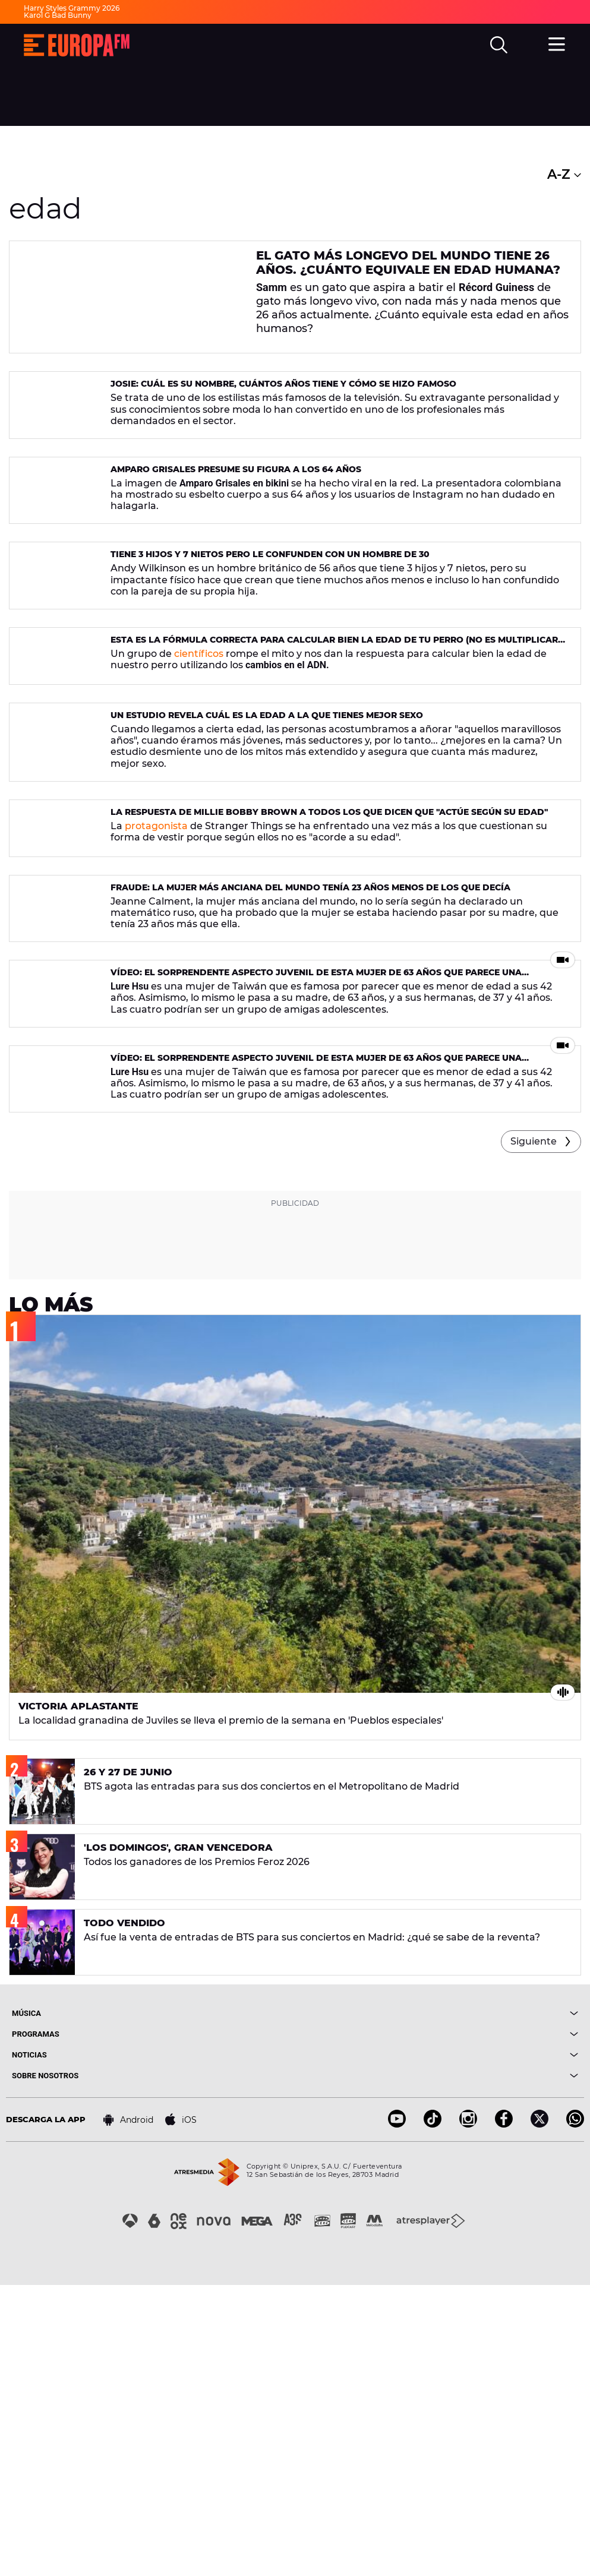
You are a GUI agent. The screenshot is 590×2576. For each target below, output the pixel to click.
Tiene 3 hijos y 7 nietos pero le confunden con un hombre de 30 (270, 635)
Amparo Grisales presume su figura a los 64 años (236, 521)
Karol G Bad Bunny (58, 15)
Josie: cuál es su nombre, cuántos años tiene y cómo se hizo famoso (283, 407)
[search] (499, 45)
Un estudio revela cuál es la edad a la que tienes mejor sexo (267, 863)
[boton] (437, 2304)
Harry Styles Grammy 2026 (71, 8)
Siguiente (533, 1432)
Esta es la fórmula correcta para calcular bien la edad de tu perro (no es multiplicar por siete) (334, 754)
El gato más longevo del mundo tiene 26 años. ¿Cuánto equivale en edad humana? (408, 262)
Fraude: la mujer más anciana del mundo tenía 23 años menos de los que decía (310, 1091)
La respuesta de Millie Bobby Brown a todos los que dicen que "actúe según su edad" (329, 977)
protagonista (156, 991)
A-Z (564, 174)
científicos (198, 763)
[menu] (557, 43)
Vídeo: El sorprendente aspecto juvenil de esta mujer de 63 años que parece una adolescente (316, 1210)
